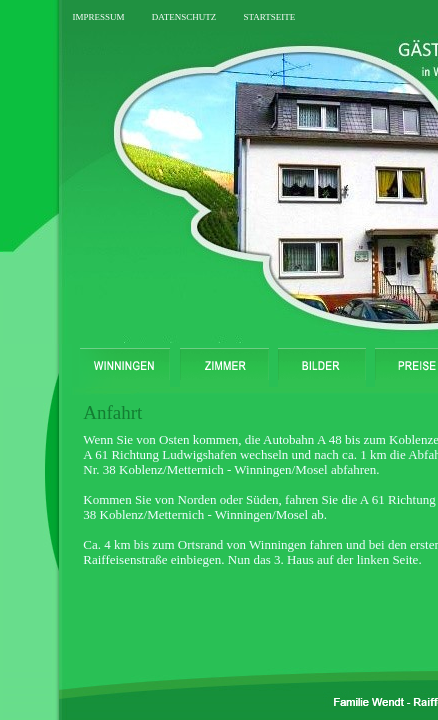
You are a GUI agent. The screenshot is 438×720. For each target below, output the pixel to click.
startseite (269, 15)
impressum (98, 15)
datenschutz (184, 15)
